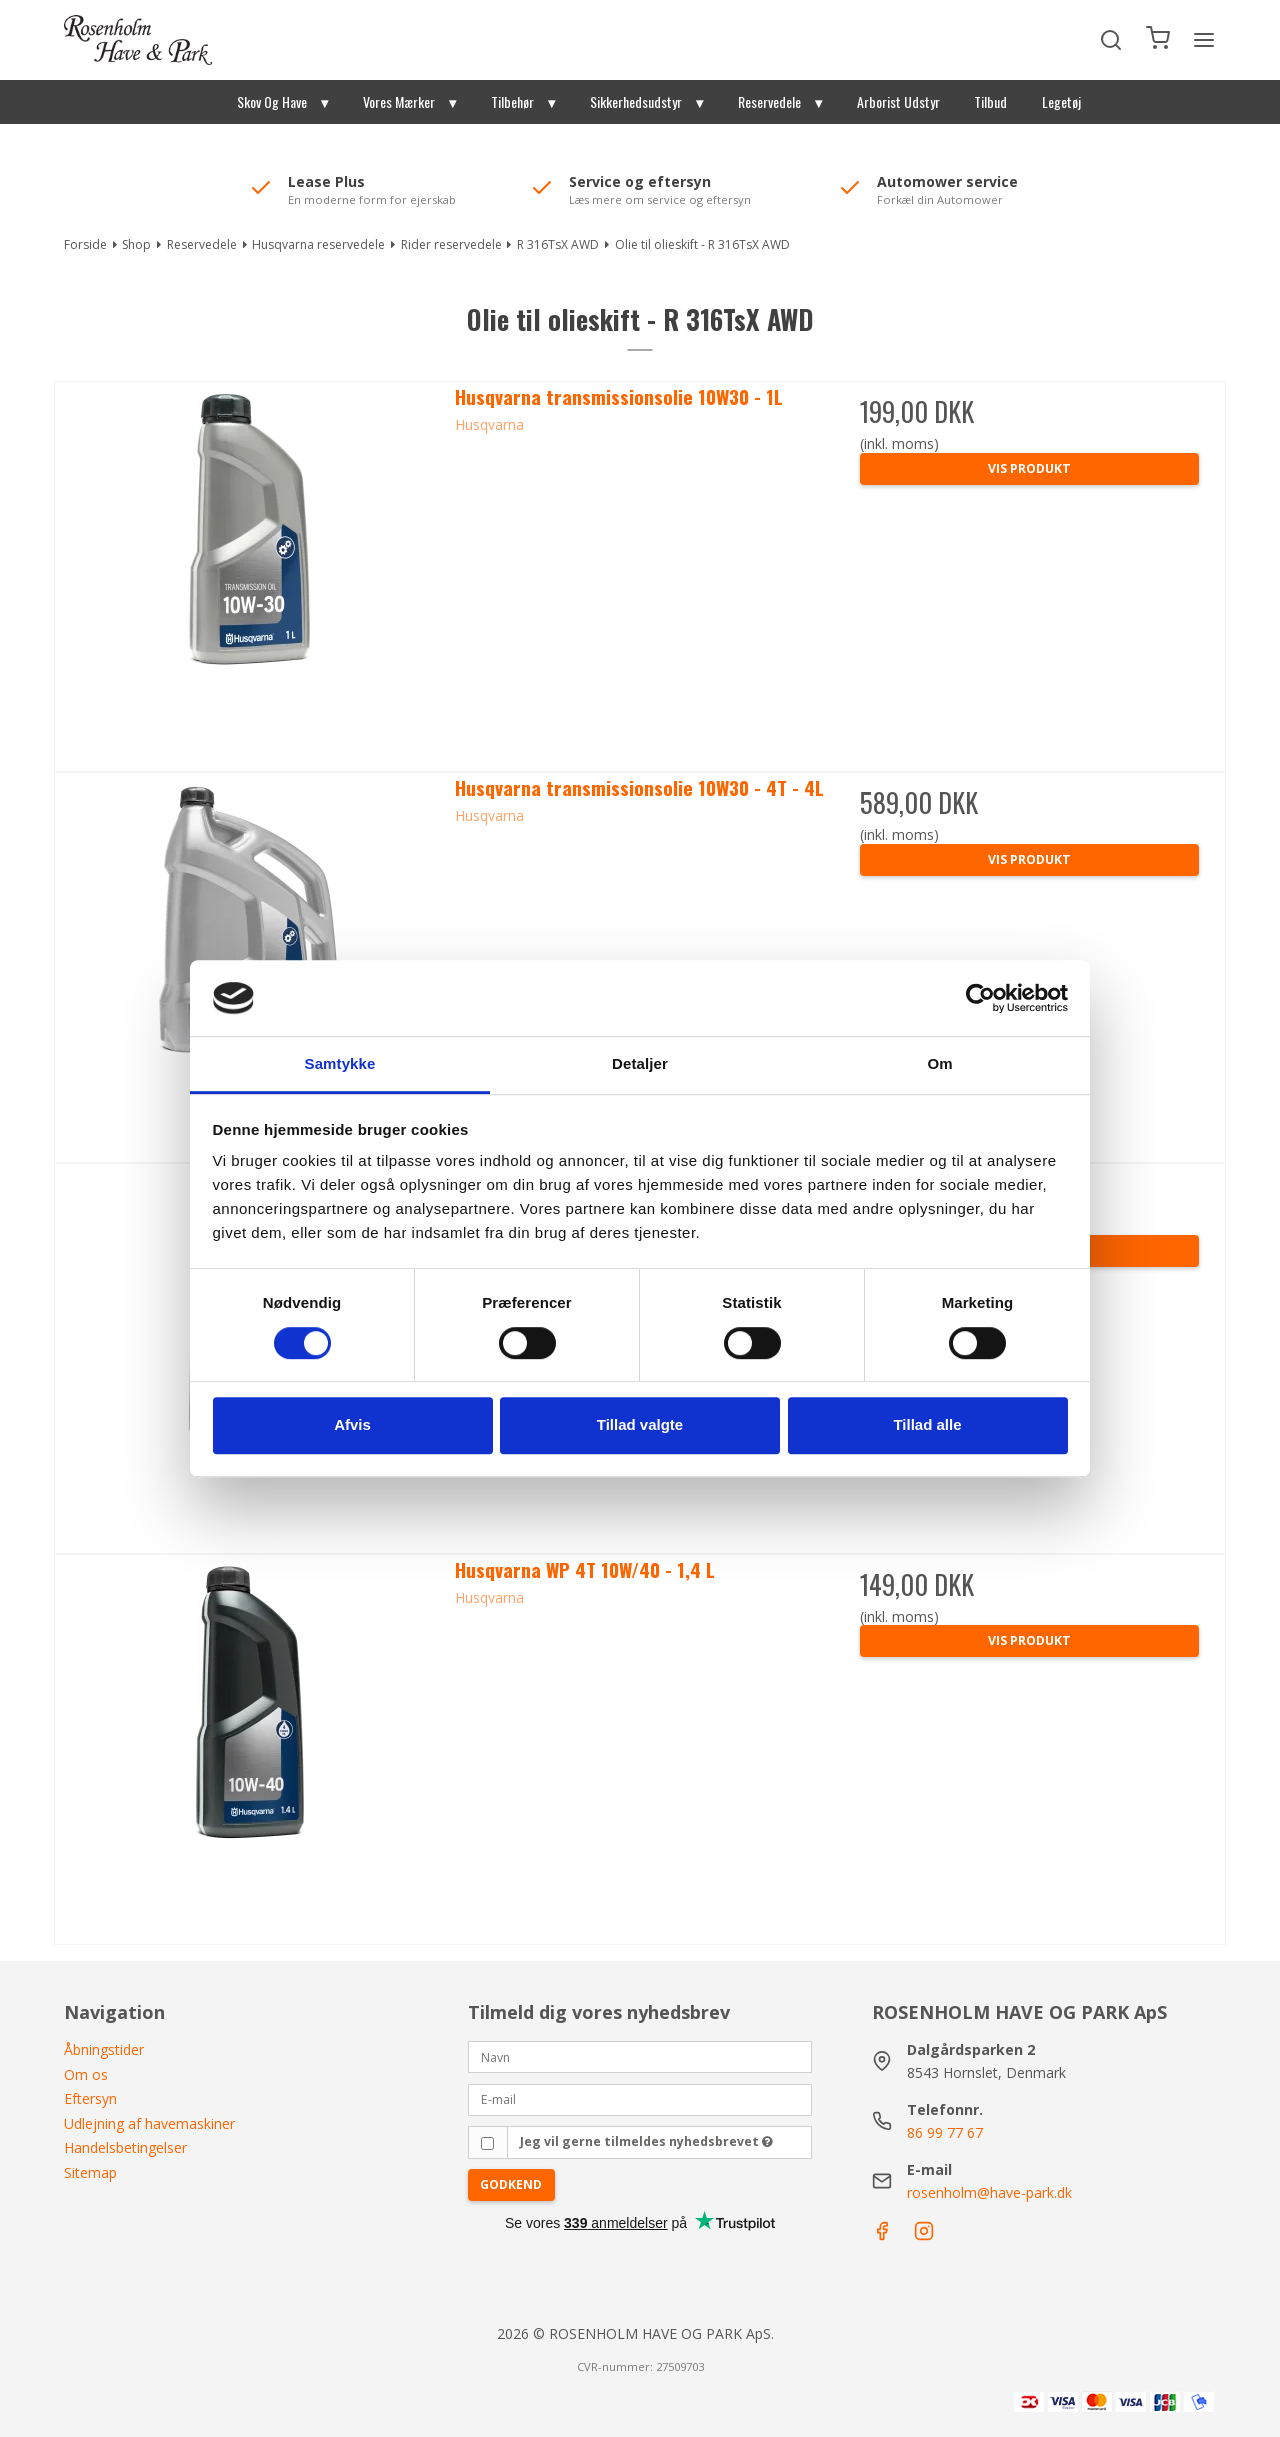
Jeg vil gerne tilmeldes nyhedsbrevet (646, 2141)
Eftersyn (90, 2098)
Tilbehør (512, 101)
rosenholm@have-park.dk (989, 2192)
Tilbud (990, 101)
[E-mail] (640, 2098)
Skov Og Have (272, 101)
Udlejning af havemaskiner (149, 2123)
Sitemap (90, 2172)
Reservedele (769, 101)
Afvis (352, 1424)
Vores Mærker (399, 101)
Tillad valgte (640, 1424)
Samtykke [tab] (340, 1064)
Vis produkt (1029, 468)
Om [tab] (939, 1064)
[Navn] (640, 2055)
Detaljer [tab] (640, 1064)
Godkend (511, 2184)
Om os (86, 2074)
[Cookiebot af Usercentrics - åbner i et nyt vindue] (980, 998)
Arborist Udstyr (898, 101)
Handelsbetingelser (125, 2147)
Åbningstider (104, 2049)
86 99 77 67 (945, 2132)
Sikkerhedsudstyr (636, 101)
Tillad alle (927, 1424)
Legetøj (1061, 101)
